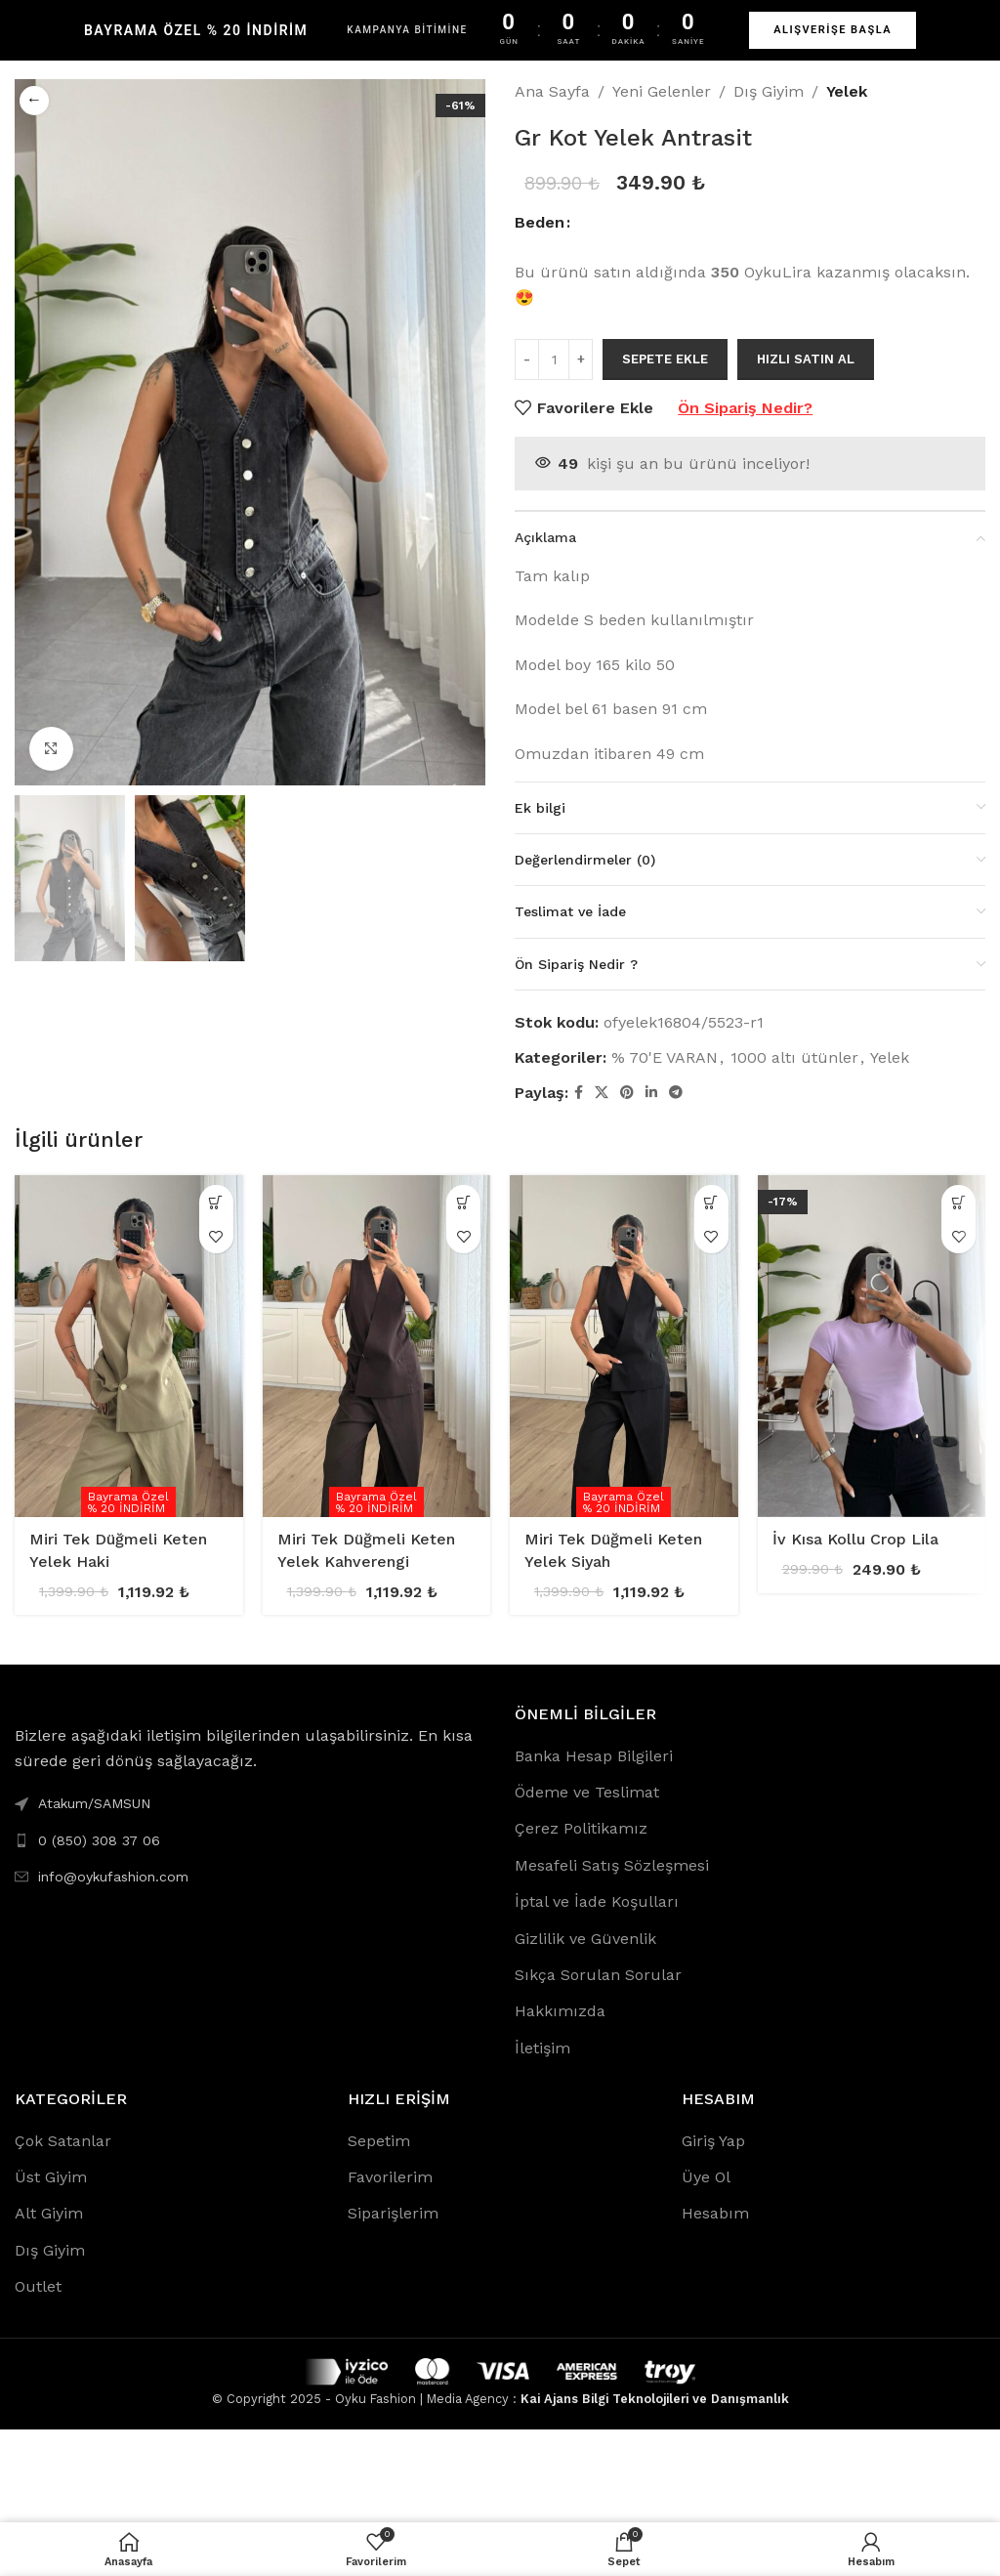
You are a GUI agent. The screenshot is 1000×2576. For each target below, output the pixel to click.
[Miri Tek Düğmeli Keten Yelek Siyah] (624, 1346)
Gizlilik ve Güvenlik (585, 1938)
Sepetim (379, 2141)
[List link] (250, 1840)
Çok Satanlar (63, 2141)
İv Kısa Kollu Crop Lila (855, 1539)
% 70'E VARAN (664, 1057)
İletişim (542, 2048)
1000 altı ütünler (794, 1057)
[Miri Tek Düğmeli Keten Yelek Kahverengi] (377, 1346)
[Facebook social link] (578, 1092)
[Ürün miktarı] (553, 359)
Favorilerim (390, 2177)
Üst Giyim (51, 2177)
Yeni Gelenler (661, 91)
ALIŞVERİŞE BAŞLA (832, 29)
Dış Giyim (768, 91)
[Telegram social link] (675, 1092)
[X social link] (601, 1092)
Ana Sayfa (552, 91)
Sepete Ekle (665, 359)
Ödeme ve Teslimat (587, 1792)
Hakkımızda (560, 2011)
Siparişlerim (393, 2213)
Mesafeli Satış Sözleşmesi (612, 1865)
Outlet (38, 2286)
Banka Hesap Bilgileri (594, 1756)
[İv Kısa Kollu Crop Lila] (872, 1346)
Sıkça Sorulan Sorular (598, 1974)
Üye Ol (706, 2177)
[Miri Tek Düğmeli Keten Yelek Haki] (129, 1346)
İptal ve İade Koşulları (597, 1901)
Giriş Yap (713, 2141)
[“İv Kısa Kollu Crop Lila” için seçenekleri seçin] (958, 1202)
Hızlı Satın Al (805, 359)
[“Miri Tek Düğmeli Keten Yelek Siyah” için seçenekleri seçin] (711, 1202)
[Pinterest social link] (627, 1092)
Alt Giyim (49, 2213)
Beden (539, 222)
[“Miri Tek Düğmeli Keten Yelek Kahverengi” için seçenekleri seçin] (463, 1202)
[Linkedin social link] (651, 1092)
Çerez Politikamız (581, 1828)
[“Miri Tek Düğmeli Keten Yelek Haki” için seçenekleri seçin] (216, 1202)
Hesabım (715, 2213)
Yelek (846, 91)
